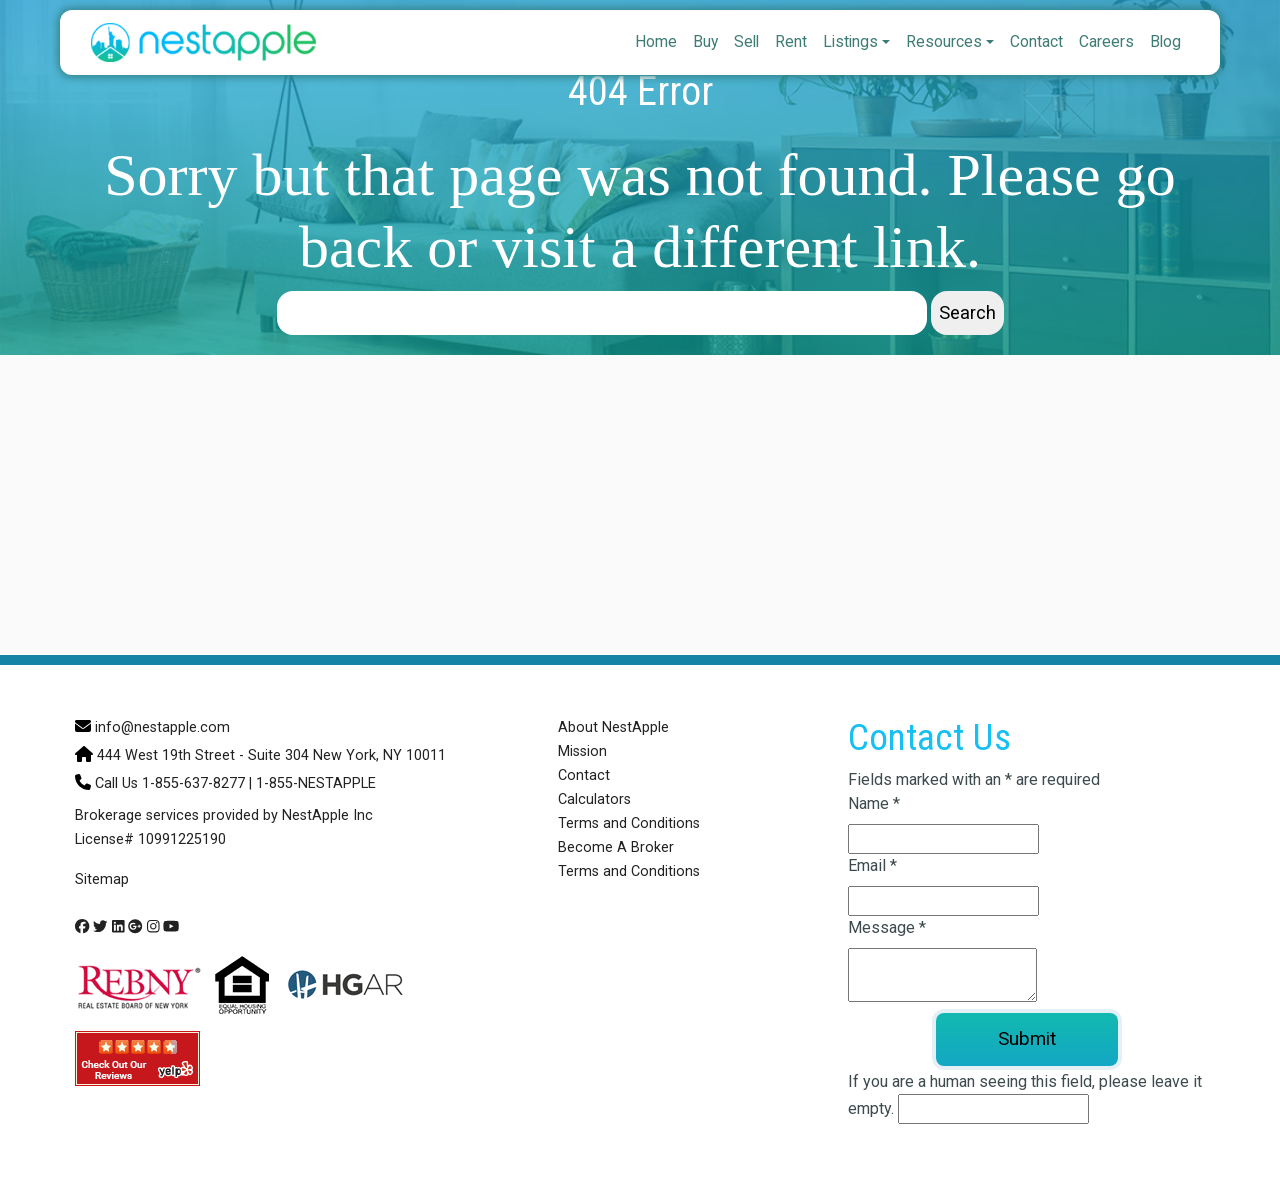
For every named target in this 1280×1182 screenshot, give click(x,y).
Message (887, 927)
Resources (944, 41)
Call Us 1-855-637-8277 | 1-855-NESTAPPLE (235, 783)
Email (872, 865)
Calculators (594, 799)
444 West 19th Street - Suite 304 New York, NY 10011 (271, 755)
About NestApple (613, 727)
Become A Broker (616, 847)
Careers (1106, 41)
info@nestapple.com (162, 727)
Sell (746, 41)
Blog (1165, 41)
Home (656, 41)
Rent (791, 41)
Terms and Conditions (629, 823)
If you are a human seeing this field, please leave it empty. (1025, 1098)
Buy (705, 41)
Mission (582, 751)
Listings (850, 41)
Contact (1036, 41)
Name (874, 803)
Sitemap (102, 879)
